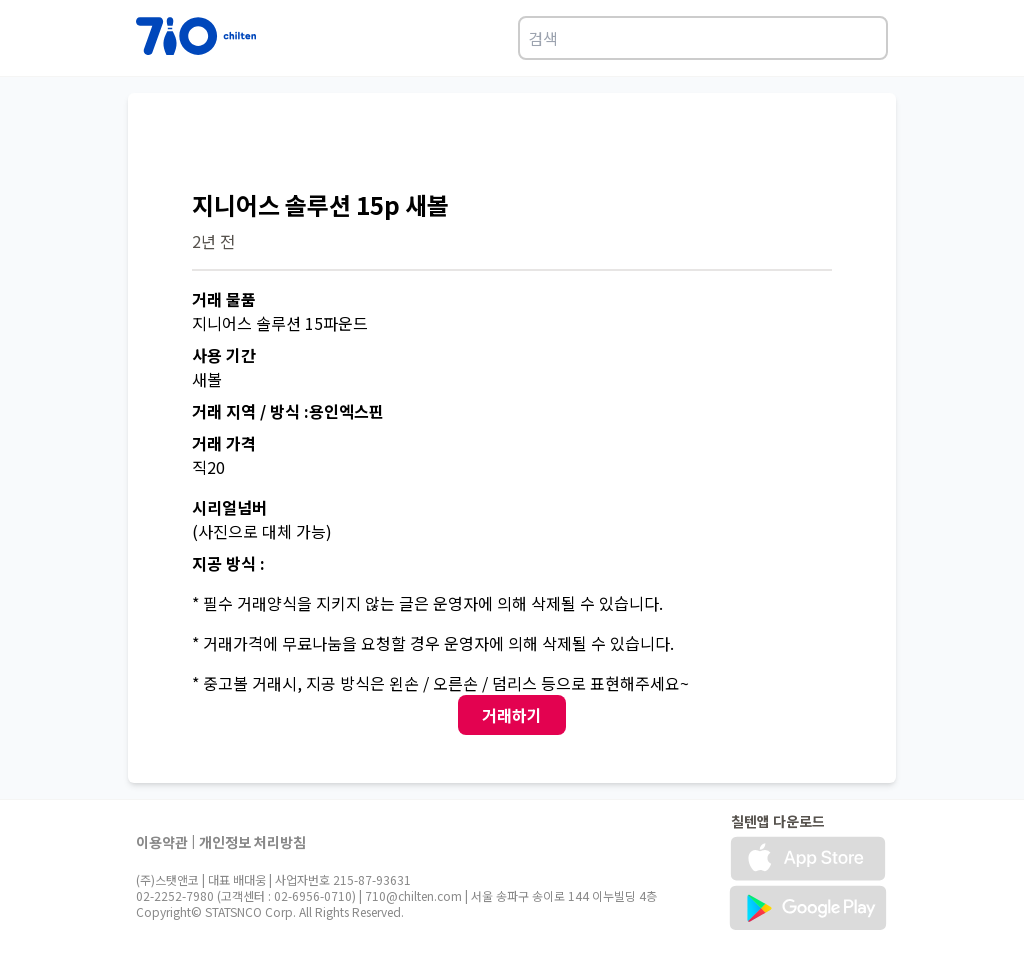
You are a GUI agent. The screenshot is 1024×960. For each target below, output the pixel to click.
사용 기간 (224, 355)
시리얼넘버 (229, 507)
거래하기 (512, 715)
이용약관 (162, 842)
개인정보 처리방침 (252, 842)
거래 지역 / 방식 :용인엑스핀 (288, 411)
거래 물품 (224, 299)
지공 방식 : (228, 563)
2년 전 (213, 241)
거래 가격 (224, 443)
